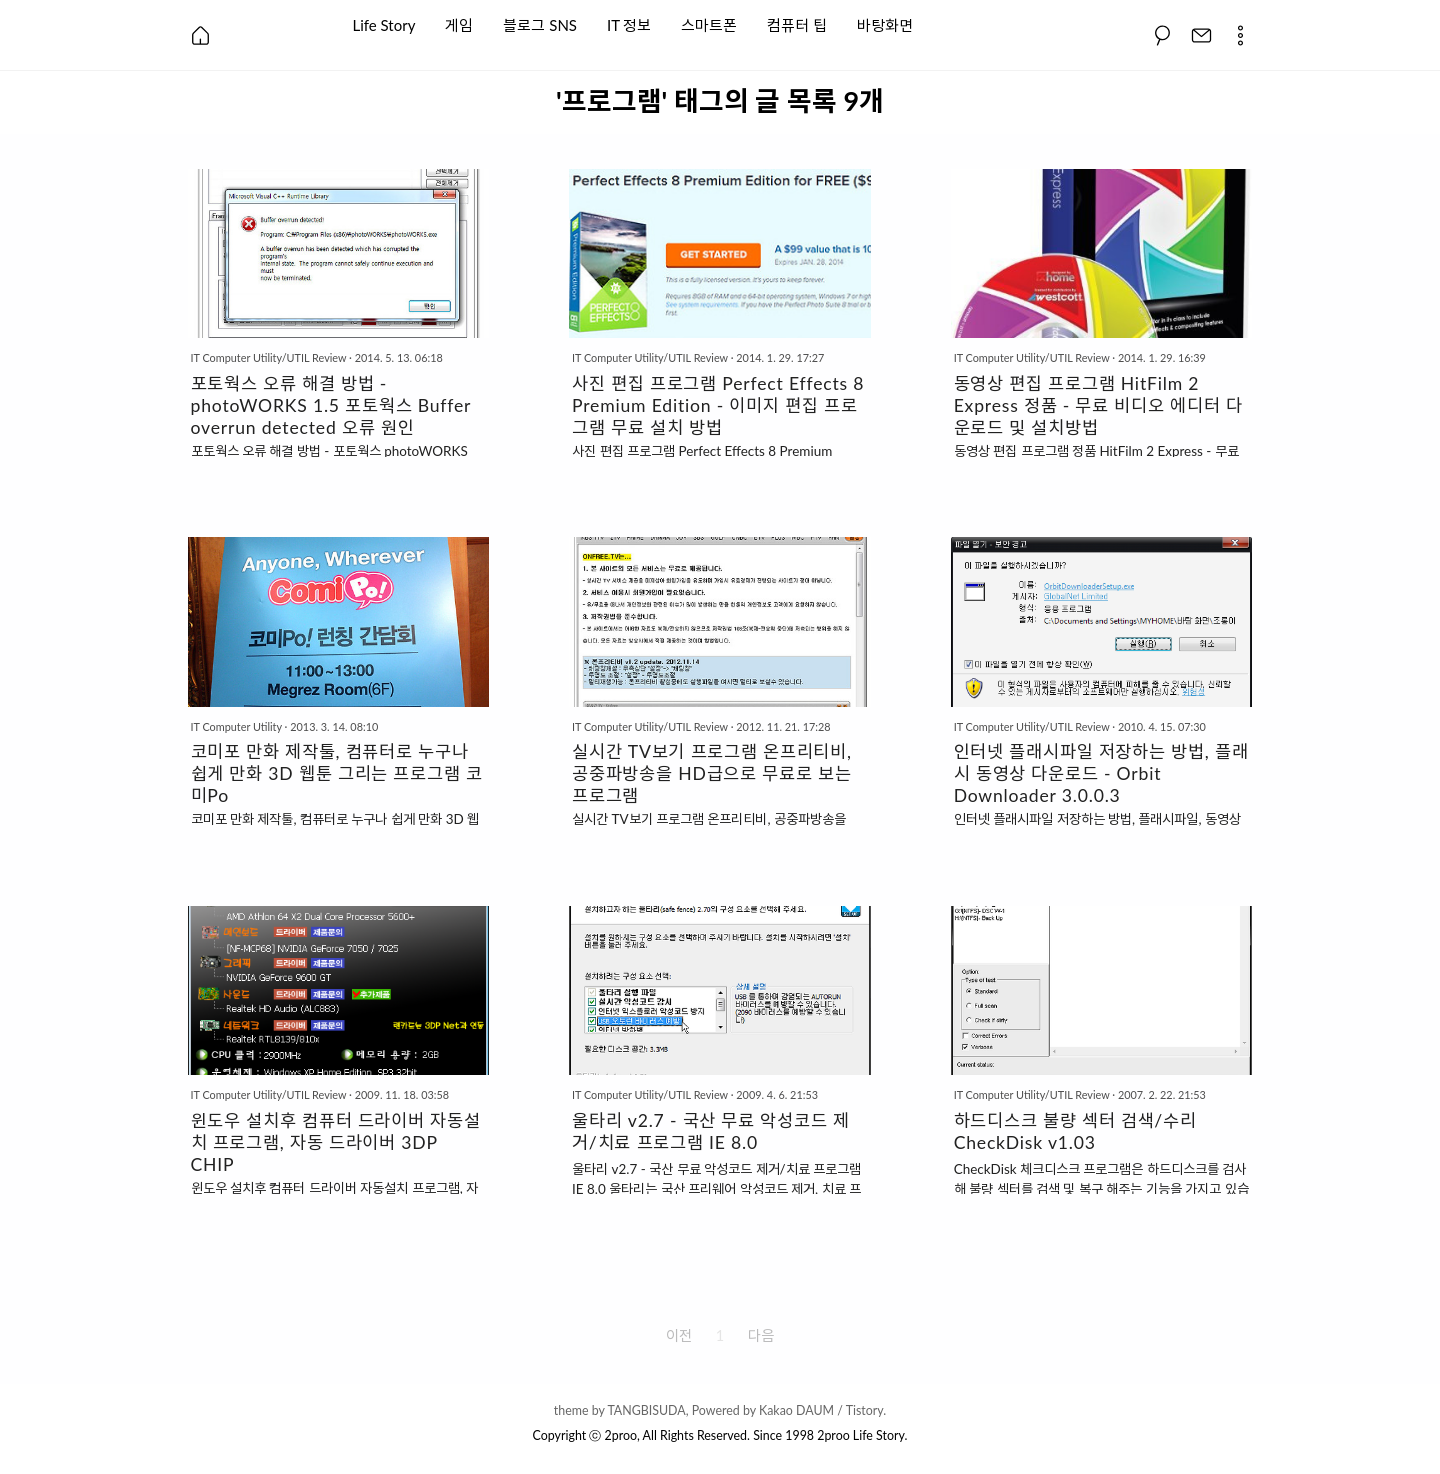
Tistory (865, 1410)
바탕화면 (885, 23)
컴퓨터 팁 (797, 23)
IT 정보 (629, 23)
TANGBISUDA (646, 1410)
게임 (459, 23)
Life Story (384, 23)
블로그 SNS (540, 23)
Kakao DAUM (796, 1410)
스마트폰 (709, 23)
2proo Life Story (860, 1435)
